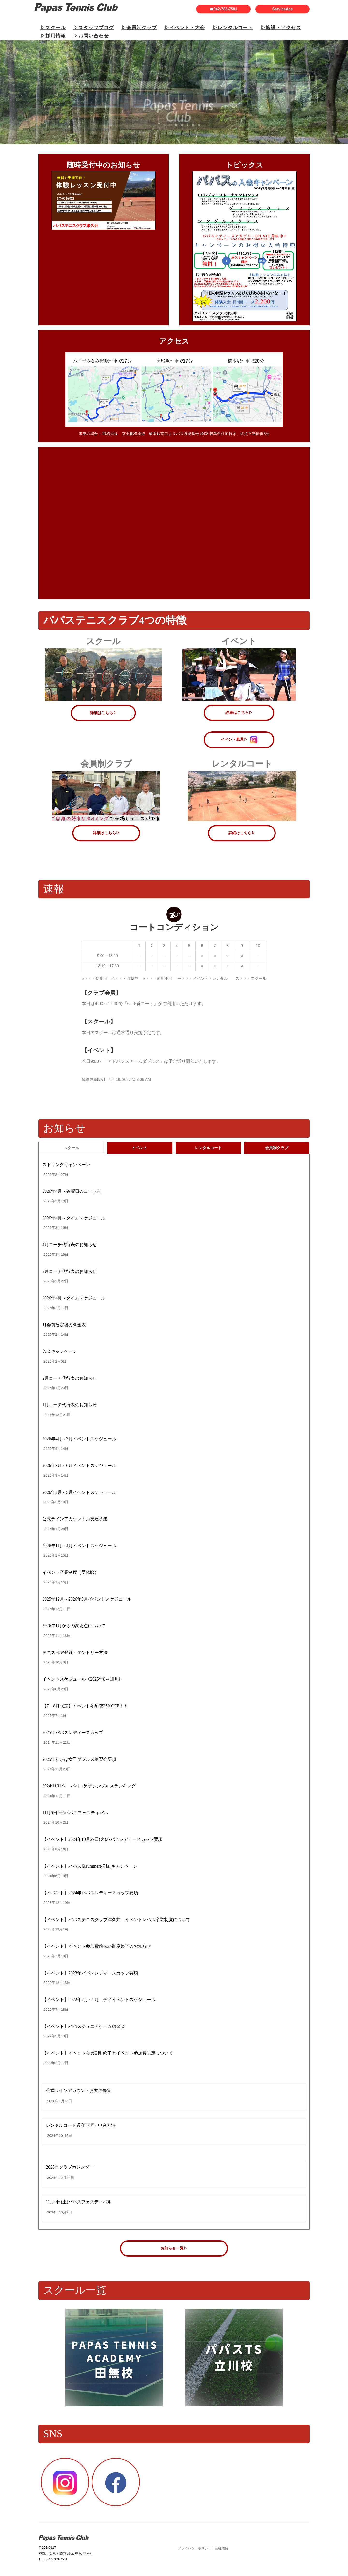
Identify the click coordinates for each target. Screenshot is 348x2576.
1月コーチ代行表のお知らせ (69, 1404)
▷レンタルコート (232, 27)
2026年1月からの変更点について (73, 1625)
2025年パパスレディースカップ (72, 1732)
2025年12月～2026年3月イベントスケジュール (86, 1599)
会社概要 (221, 2548)
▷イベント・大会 (184, 27)
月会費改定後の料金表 (64, 1324)
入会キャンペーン (59, 1351)
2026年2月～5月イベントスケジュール (79, 1492)
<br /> (174, 523)
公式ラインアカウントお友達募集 (75, 1519)
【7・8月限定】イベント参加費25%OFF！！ (85, 1706)
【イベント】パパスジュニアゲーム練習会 (83, 2026)
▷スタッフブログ (93, 27)
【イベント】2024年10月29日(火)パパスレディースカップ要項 (102, 1839)
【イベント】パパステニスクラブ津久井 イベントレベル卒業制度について (116, 1919)
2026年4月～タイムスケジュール (73, 1218)
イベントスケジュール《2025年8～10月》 (82, 1679)
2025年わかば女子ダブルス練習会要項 (79, 1759)
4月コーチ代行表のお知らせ (69, 1244)
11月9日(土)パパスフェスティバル (75, 1812)
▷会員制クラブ (139, 27)
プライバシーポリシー (194, 2548)
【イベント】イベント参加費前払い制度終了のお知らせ (96, 1946)
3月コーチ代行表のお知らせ (69, 1271)
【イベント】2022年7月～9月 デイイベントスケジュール (98, 1999)
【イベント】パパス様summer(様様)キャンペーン (90, 1866)
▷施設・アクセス (281, 27)
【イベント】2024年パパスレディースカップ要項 (90, 1892)
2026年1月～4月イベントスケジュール (79, 1545)
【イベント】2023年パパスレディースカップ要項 (90, 1973)
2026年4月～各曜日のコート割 (71, 1191)
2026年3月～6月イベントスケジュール (79, 1465)
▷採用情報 (53, 35)
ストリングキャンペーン (66, 1164)
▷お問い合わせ (91, 35)
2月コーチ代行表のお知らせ (69, 1378)
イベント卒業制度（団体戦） (70, 1572)
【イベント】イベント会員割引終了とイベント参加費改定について (107, 2053)
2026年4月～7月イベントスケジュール (79, 1439)
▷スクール (53, 27)
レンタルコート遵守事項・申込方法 (81, 2125)
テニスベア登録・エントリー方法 (75, 1652)
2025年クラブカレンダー (70, 2167)
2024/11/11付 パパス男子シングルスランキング (89, 1786)
